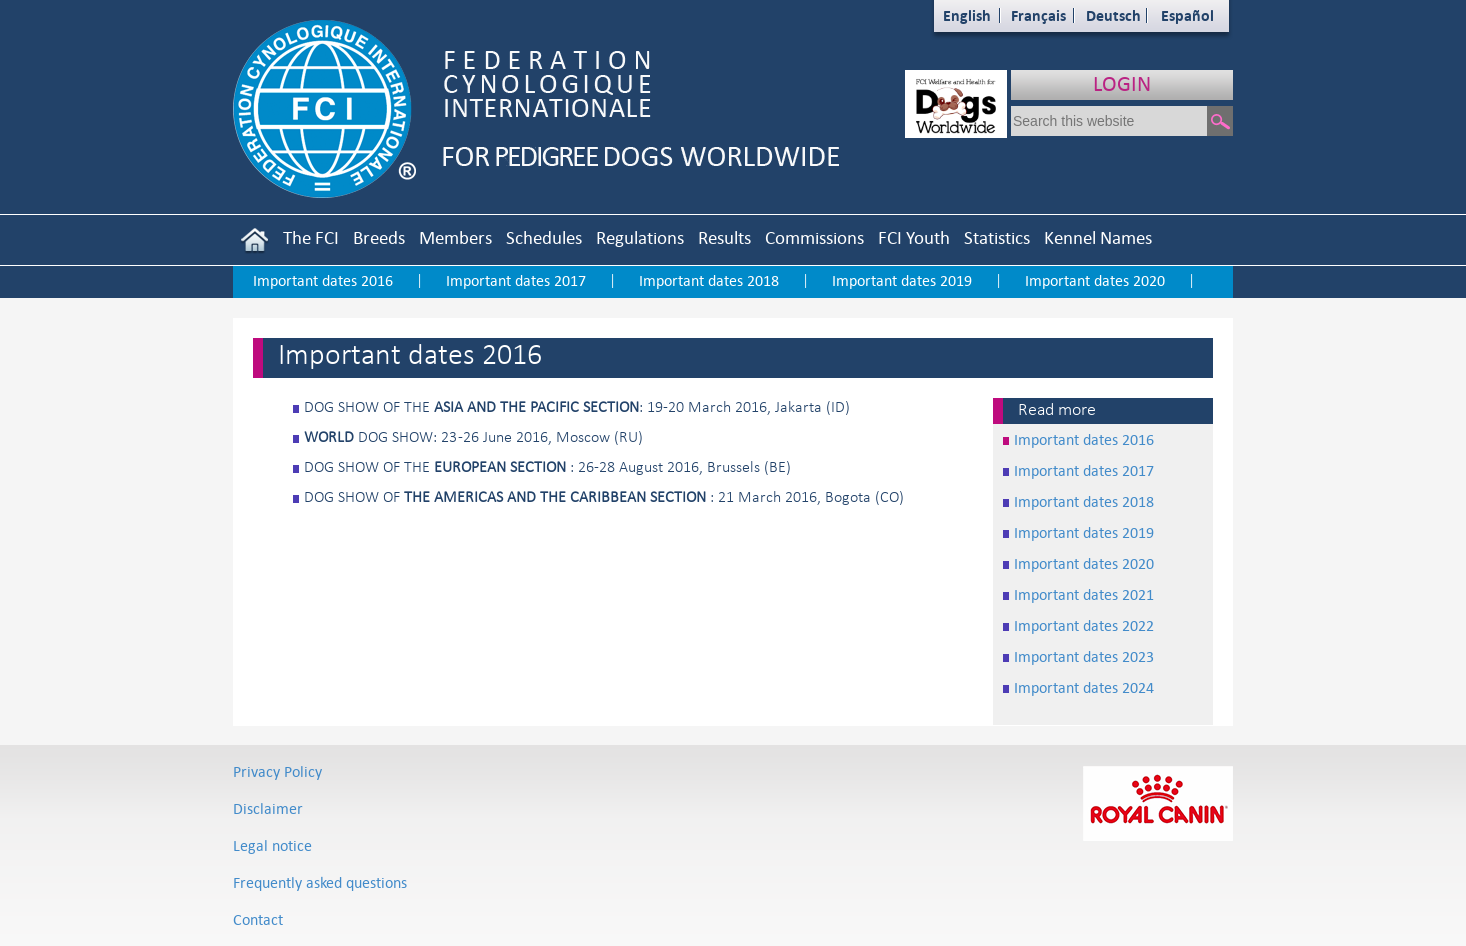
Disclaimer (268, 808)
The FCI (311, 237)
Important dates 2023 (1084, 656)
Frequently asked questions (320, 882)
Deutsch (1113, 15)
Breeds (379, 237)
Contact (258, 919)
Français (1038, 15)
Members (455, 237)
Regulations (640, 237)
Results (724, 237)
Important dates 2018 (709, 280)
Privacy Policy (277, 771)
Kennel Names (1098, 237)
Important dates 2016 (323, 280)
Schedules (544, 237)
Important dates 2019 (902, 280)
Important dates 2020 (1095, 280)
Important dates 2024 (1084, 687)
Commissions (814, 237)
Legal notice (272, 845)
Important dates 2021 (1084, 594)
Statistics (997, 237)
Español (1187, 15)
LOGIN (1122, 83)
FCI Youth (914, 237)
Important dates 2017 (516, 280)
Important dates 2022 (1084, 625)
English (967, 15)
